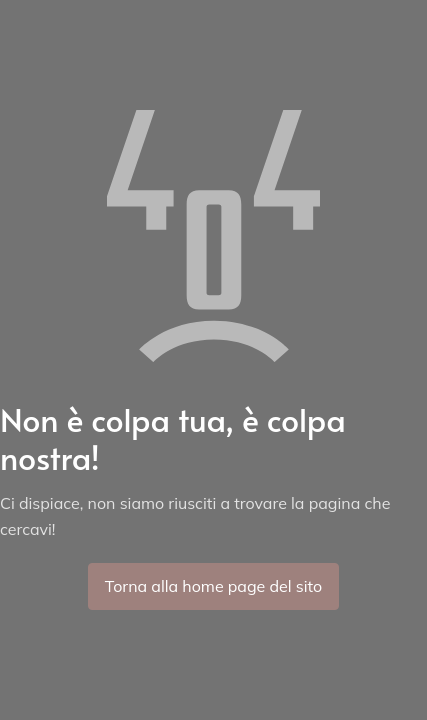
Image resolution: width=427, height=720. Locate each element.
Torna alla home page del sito (213, 586)
